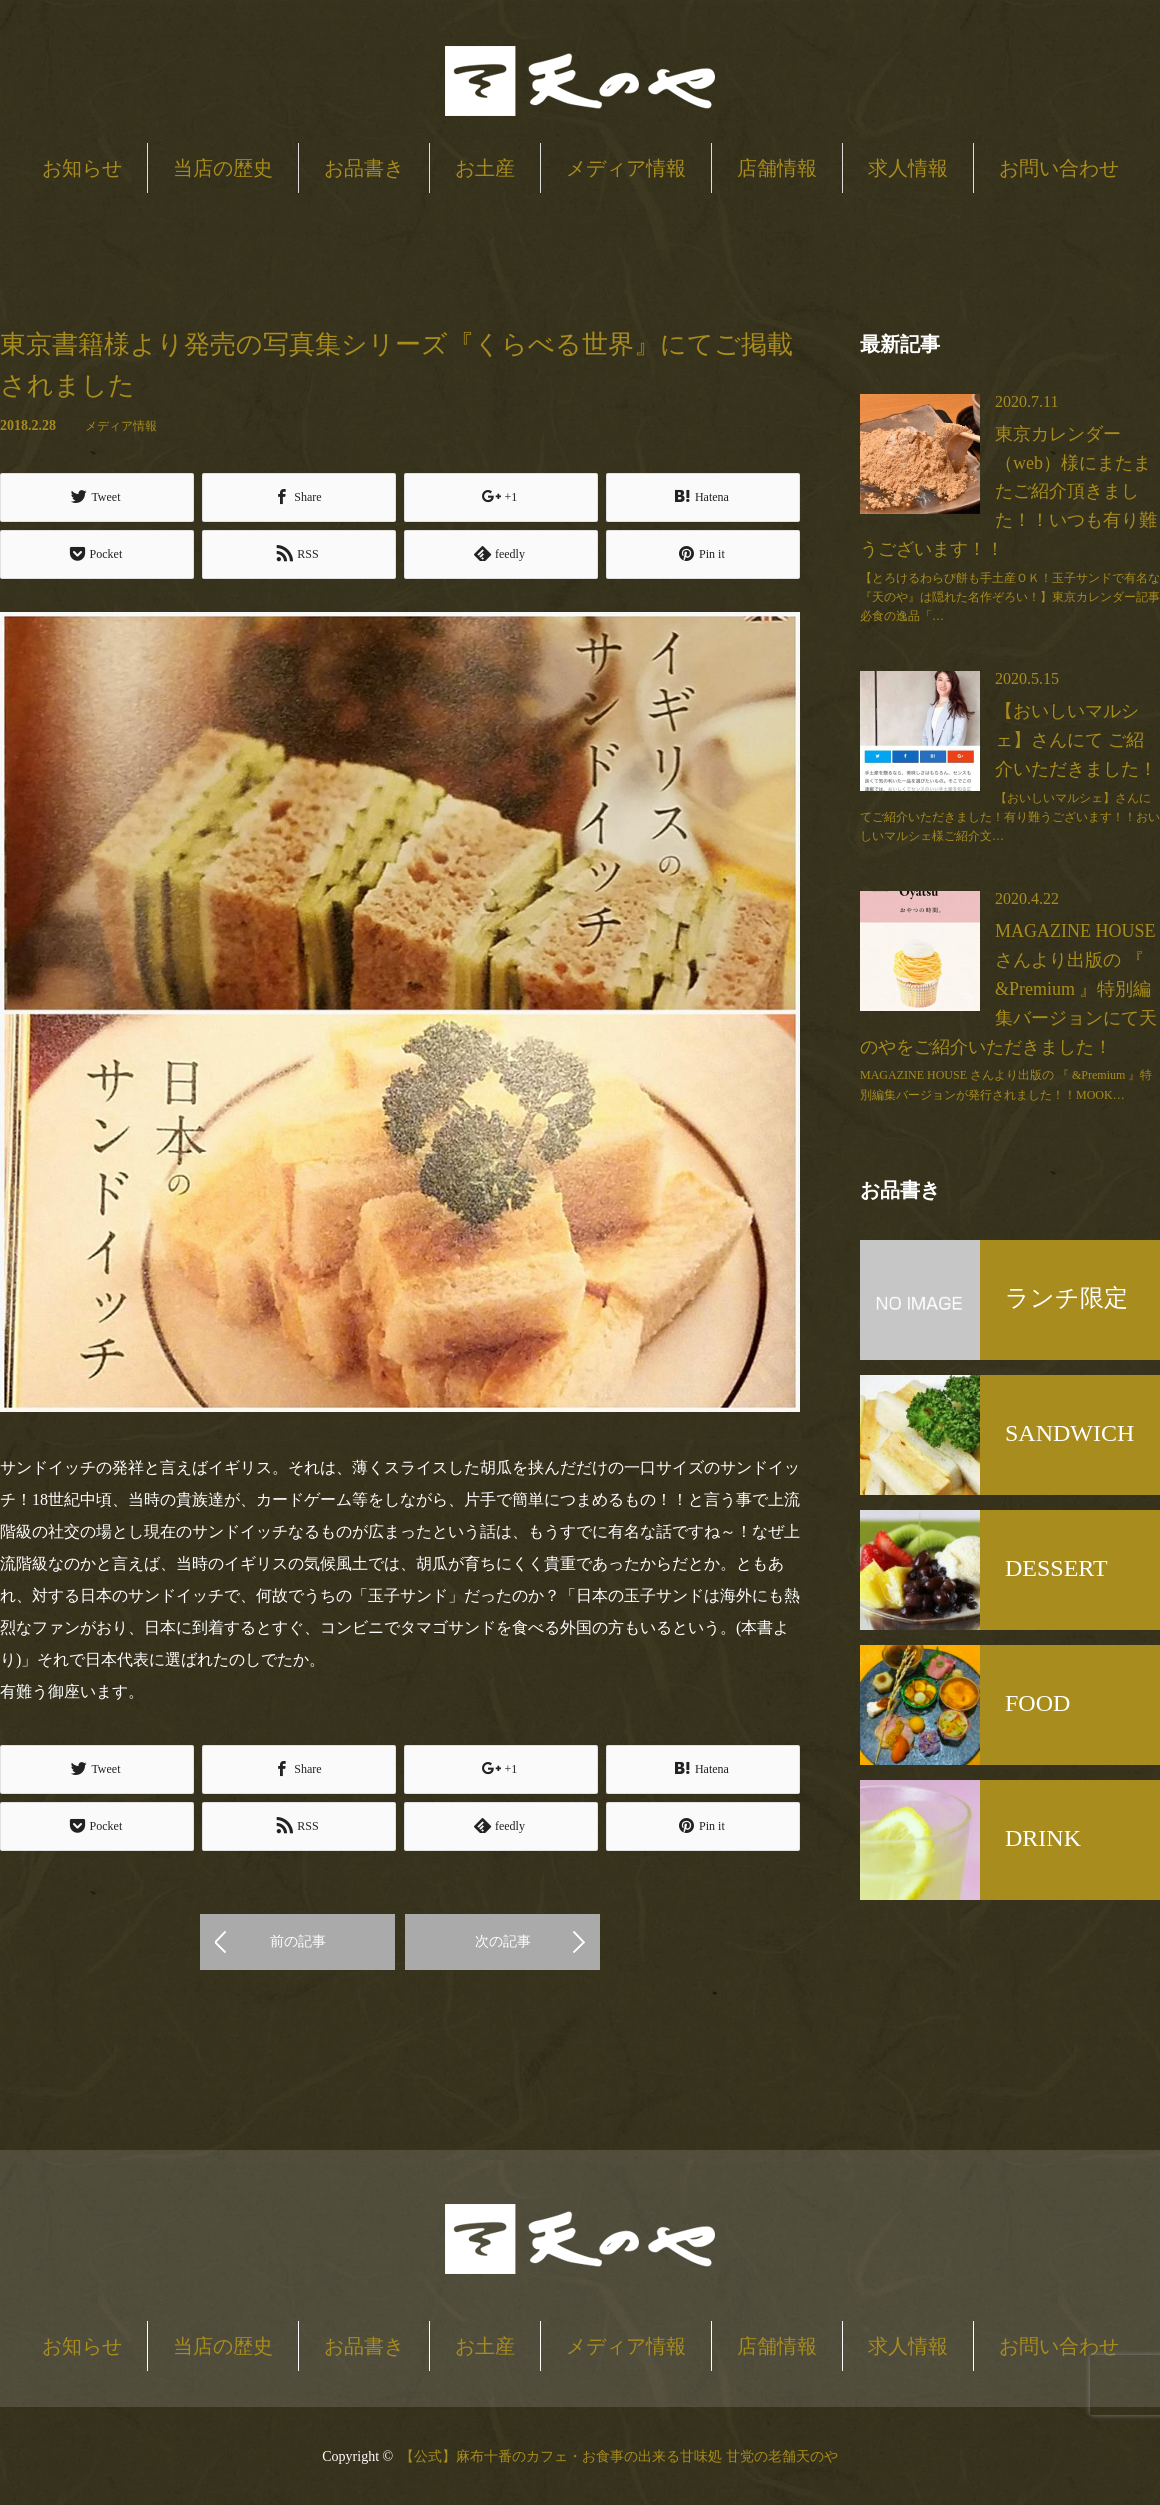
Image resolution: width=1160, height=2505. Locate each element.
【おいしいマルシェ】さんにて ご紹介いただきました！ (1076, 740)
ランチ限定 (1066, 1298)
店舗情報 (777, 168)
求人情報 (908, 168)
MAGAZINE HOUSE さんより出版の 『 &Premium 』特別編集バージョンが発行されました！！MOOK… (1006, 1084)
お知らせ (82, 168)
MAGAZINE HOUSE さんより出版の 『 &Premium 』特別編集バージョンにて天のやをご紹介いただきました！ (1008, 988)
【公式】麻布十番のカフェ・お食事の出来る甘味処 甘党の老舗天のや (619, 2454)
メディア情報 (626, 168)
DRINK (1043, 1838)
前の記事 (298, 1939)
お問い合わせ (1059, 168)
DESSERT (1056, 1568)
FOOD (1037, 1703)
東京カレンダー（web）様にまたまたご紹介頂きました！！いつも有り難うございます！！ (1008, 491)
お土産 (485, 168)
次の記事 (503, 1939)
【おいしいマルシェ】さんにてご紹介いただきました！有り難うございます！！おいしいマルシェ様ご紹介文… (1010, 817)
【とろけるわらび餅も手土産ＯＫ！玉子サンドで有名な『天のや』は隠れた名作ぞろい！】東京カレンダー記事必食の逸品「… (1010, 597)
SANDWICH (1069, 1433)
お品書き (364, 168)
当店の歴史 (223, 168)
